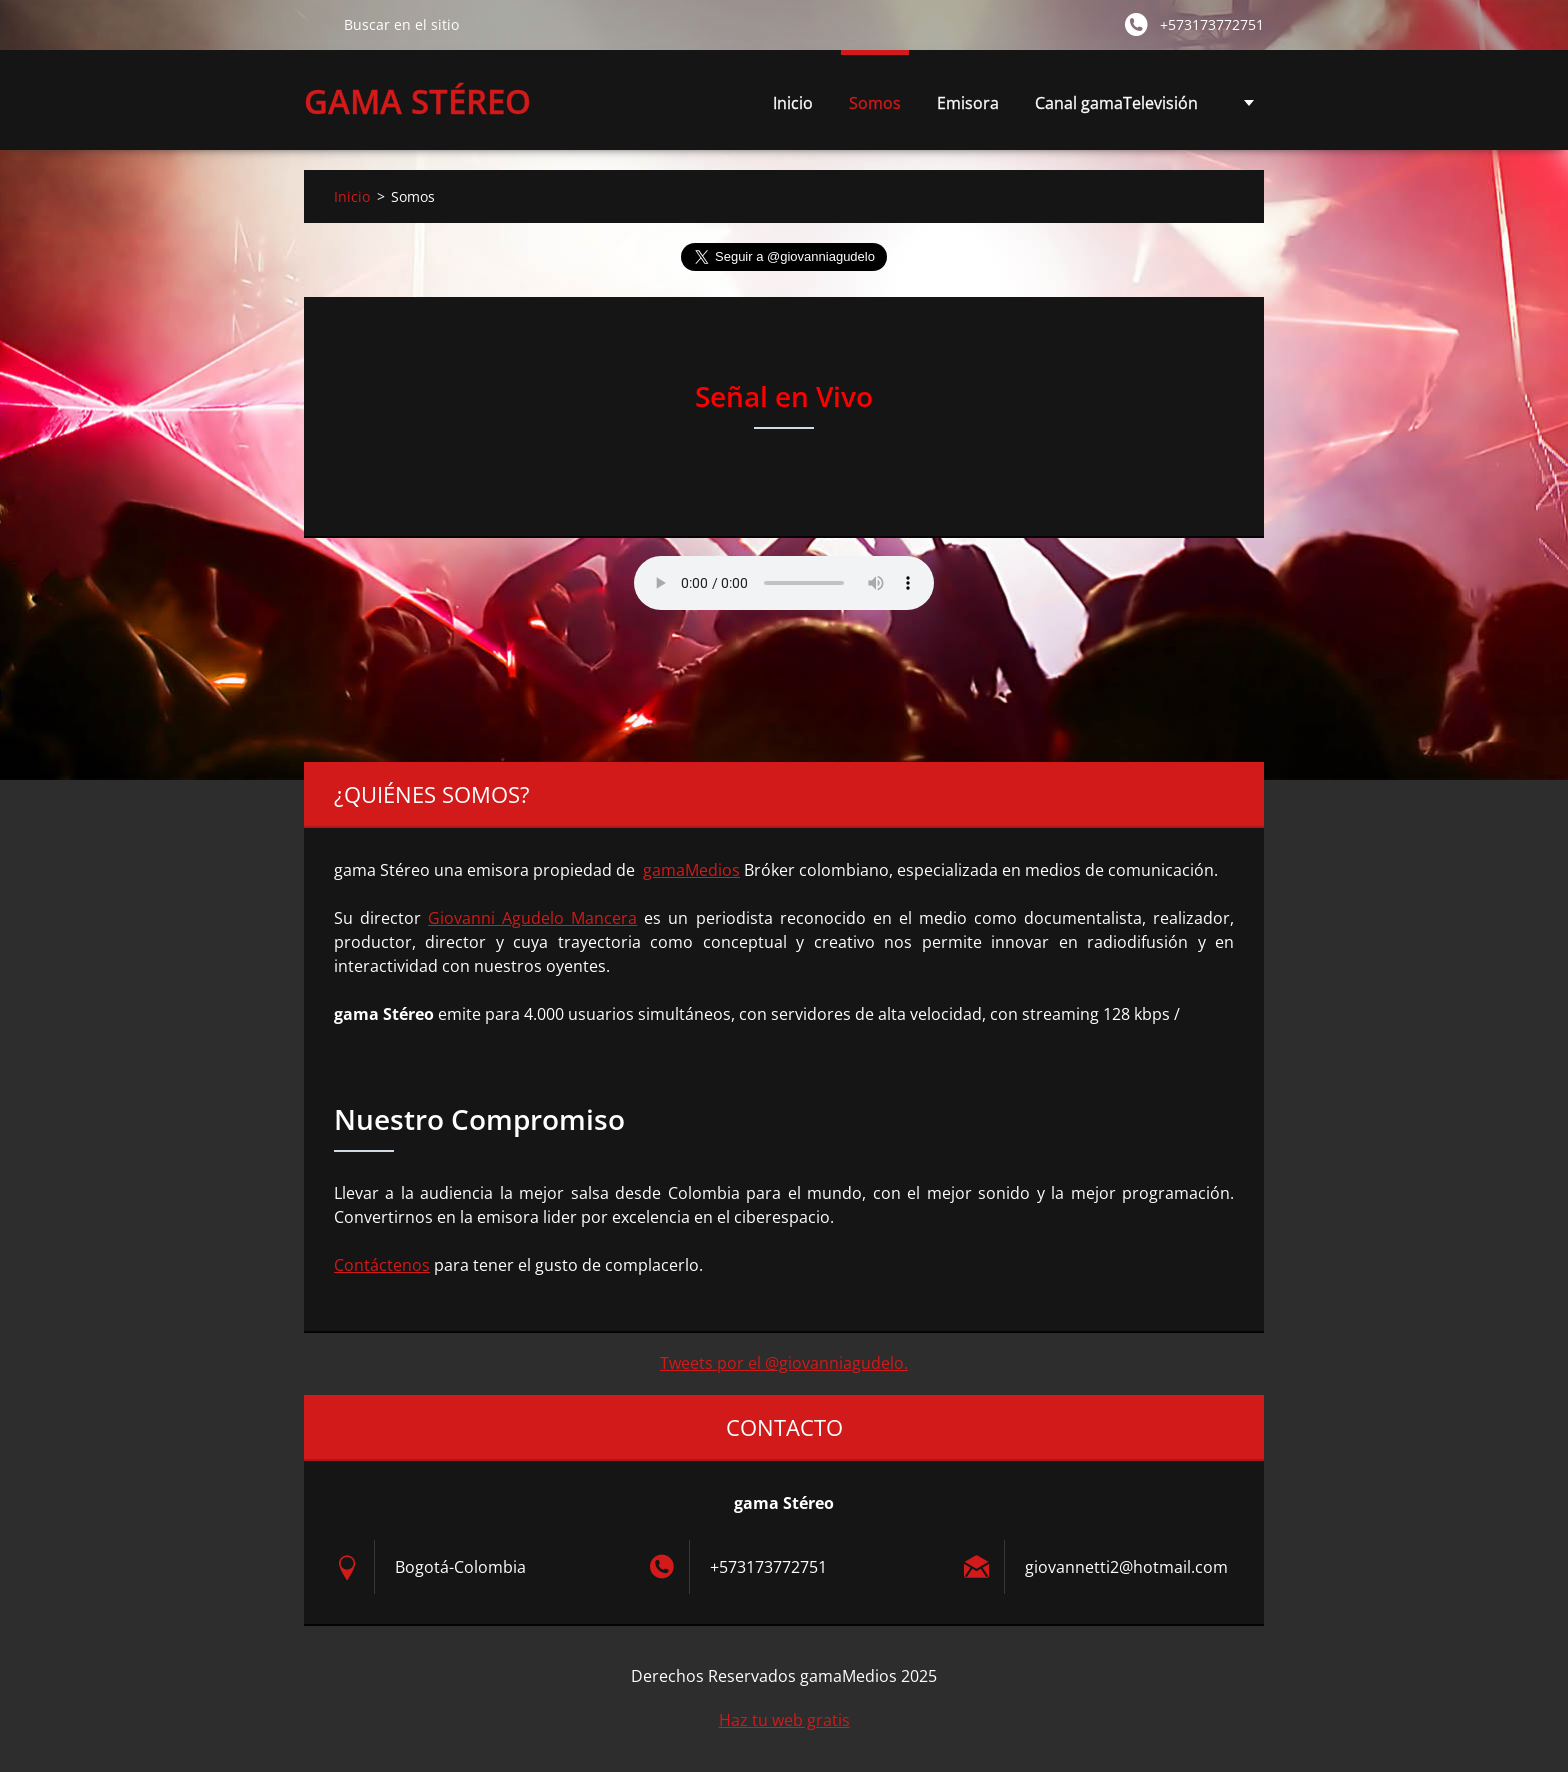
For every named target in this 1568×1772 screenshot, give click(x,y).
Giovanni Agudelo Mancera (532, 918)
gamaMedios (691, 870)
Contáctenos (382, 1265)
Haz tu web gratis (784, 1720)
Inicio (793, 103)
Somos (875, 103)
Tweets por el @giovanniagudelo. (784, 1363)
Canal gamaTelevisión (1116, 103)
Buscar (316, 24)
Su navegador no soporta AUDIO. (784, 583)
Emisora (968, 103)
